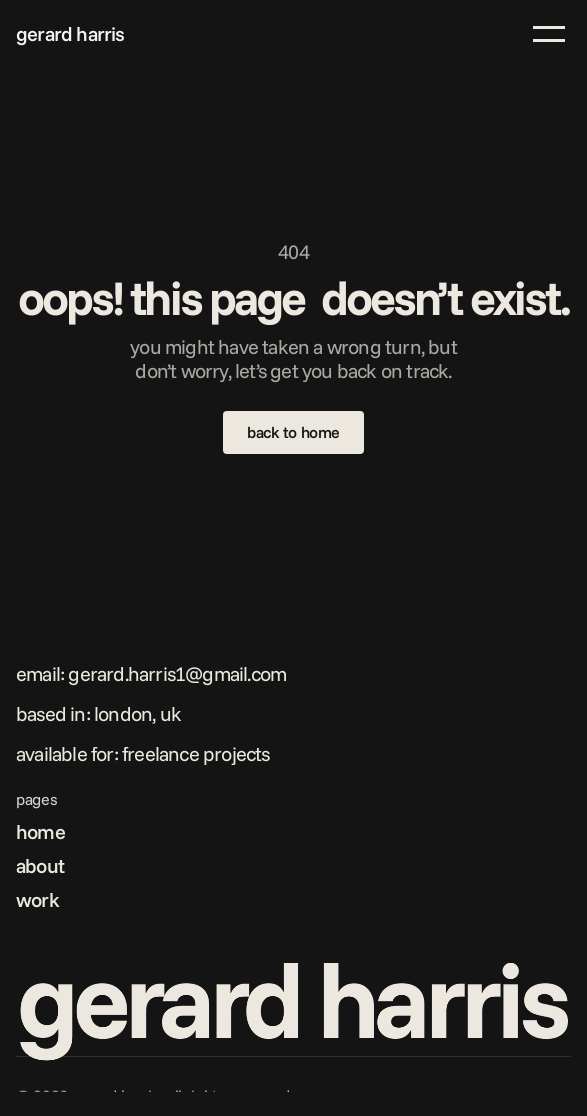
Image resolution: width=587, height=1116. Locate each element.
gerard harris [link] (70, 33)
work (37, 899)
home (40, 831)
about (40, 865)
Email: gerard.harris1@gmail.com (151, 673)
